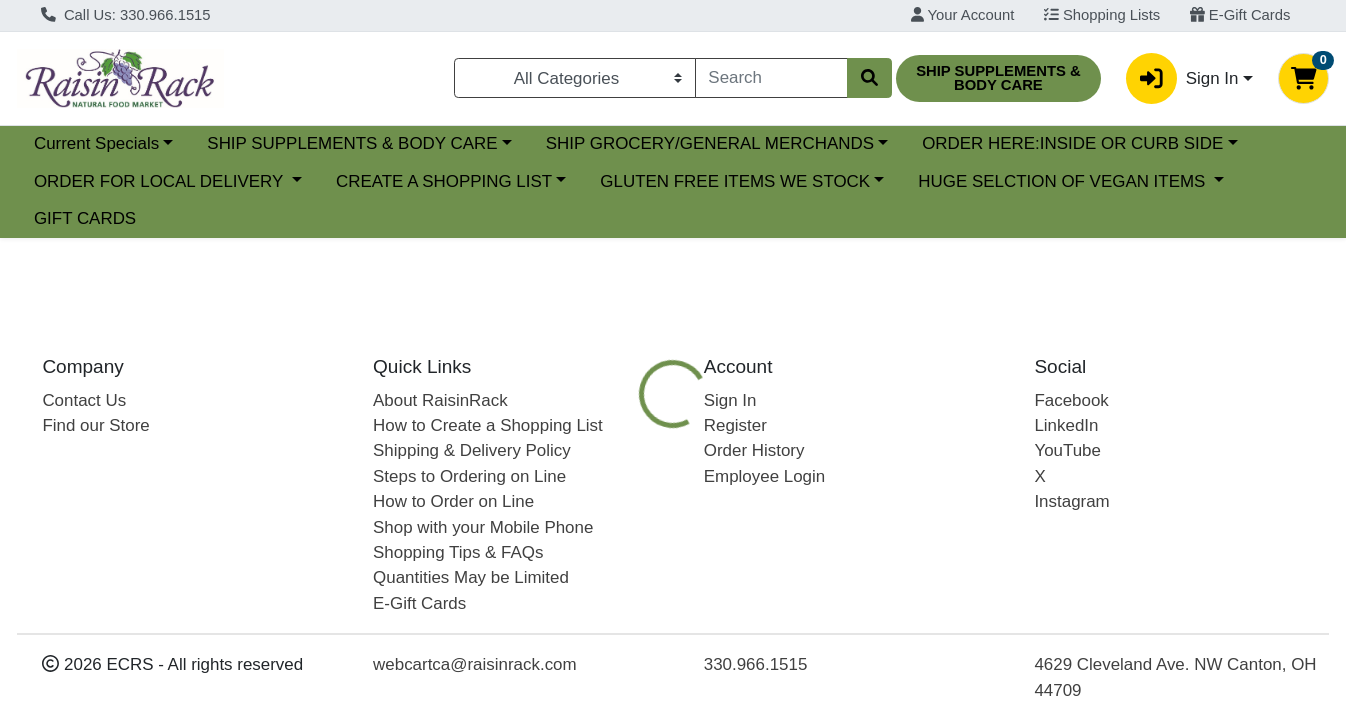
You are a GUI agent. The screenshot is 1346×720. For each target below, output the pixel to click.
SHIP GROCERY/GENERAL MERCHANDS (710, 143)
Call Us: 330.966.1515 (126, 15)
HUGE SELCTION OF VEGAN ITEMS (1064, 181)
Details (618, 533)
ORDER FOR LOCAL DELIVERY (161, 181)
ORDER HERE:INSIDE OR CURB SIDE (1072, 143)
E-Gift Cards (1240, 15)
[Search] (772, 78)
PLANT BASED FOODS (857, 533)
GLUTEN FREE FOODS (1054, 533)
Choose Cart (1156, 417)
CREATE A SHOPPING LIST (444, 181)
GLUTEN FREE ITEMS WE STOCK (735, 181)
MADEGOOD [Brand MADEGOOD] (819, 708)
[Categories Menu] (574, 78)
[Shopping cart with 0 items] (1303, 78)
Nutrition (709, 533)
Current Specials (96, 143)
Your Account (963, 15)
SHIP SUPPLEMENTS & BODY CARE (352, 143)
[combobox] (772, 78)
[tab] (618, 532)
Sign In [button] (1182, 78)
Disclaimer (1209, 533)
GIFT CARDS (85, 218)
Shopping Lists (1102, 15)
